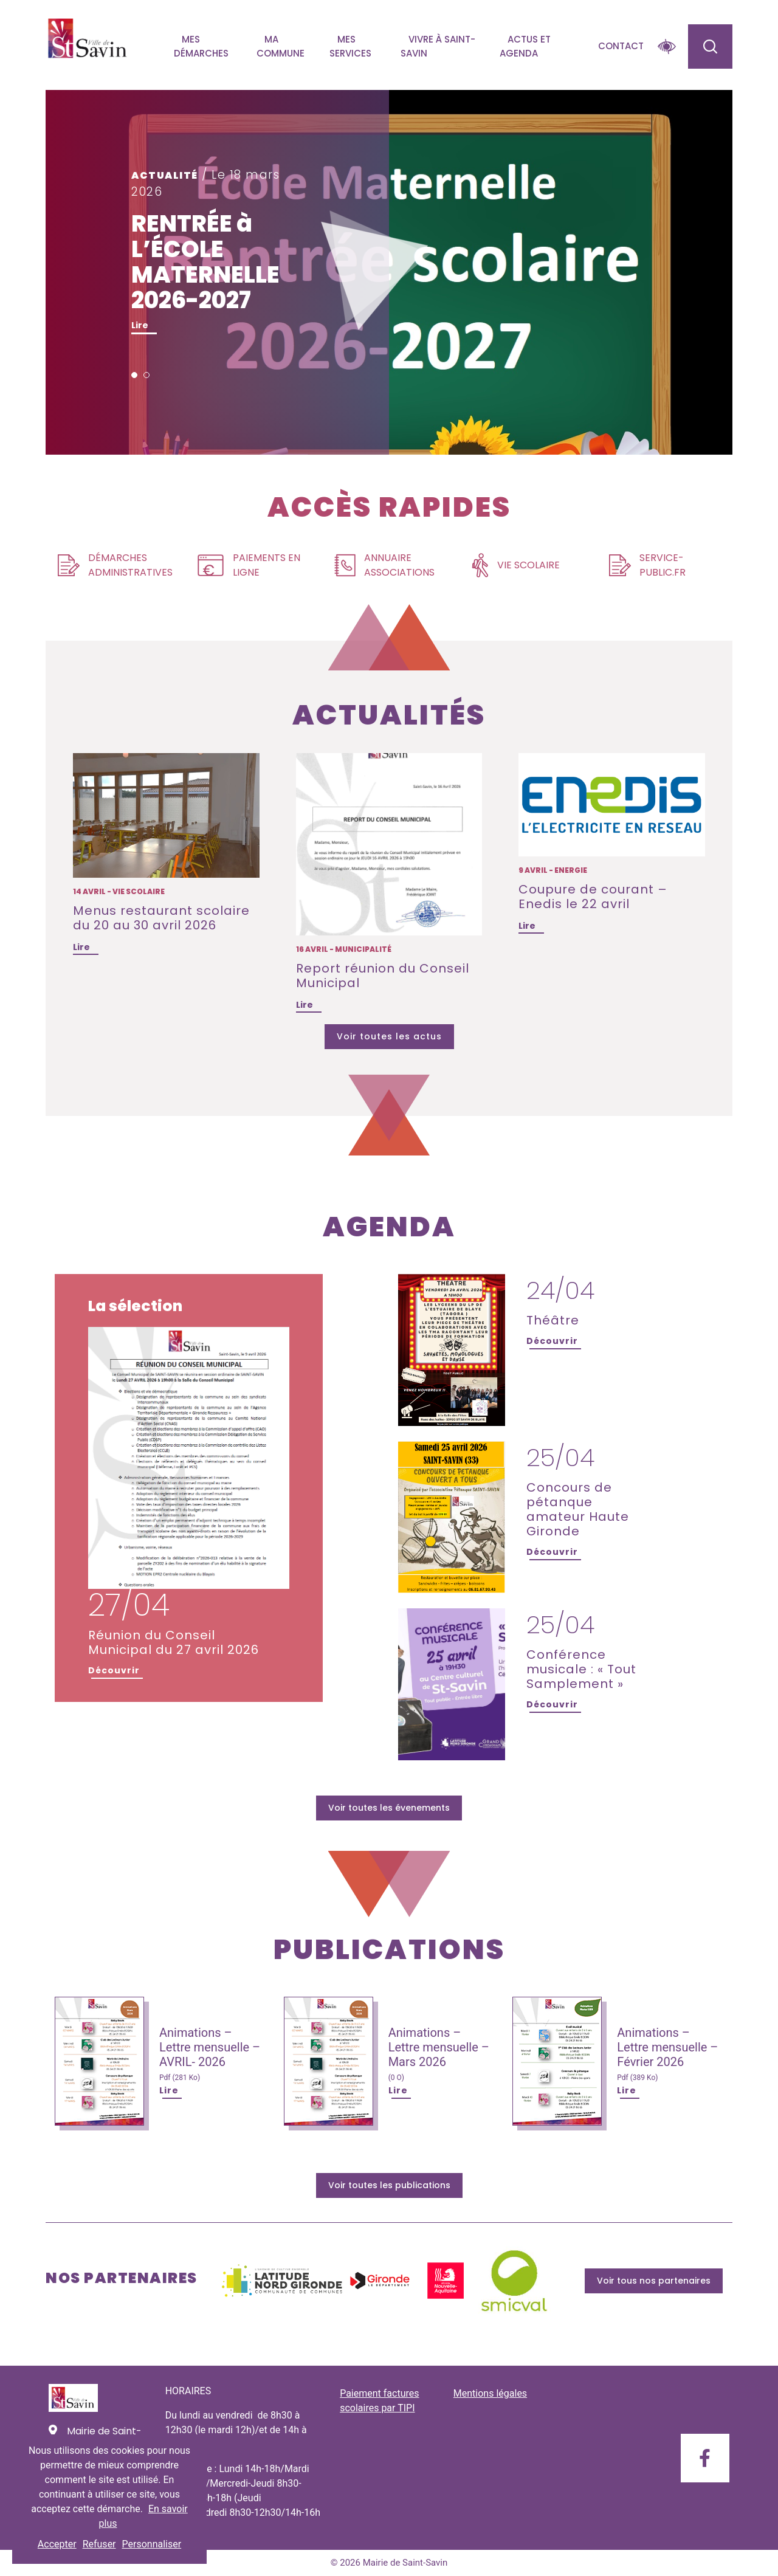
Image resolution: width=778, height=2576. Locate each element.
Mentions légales (490, 2393)
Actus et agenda (525, 46)
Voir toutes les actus (389, 1036)
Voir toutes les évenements (389, 1808)
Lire (139, 325)
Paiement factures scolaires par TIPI (379, 2401)
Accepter (57, 2544)
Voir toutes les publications (389, 2185)
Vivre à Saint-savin (438, 46)
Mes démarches (201, 46)
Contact (621, 46)
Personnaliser (152, 2544)
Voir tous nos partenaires (654, 2281)
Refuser (99, 2544)
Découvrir (114, 1670)
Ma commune (280, 46)
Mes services (350, 46)
